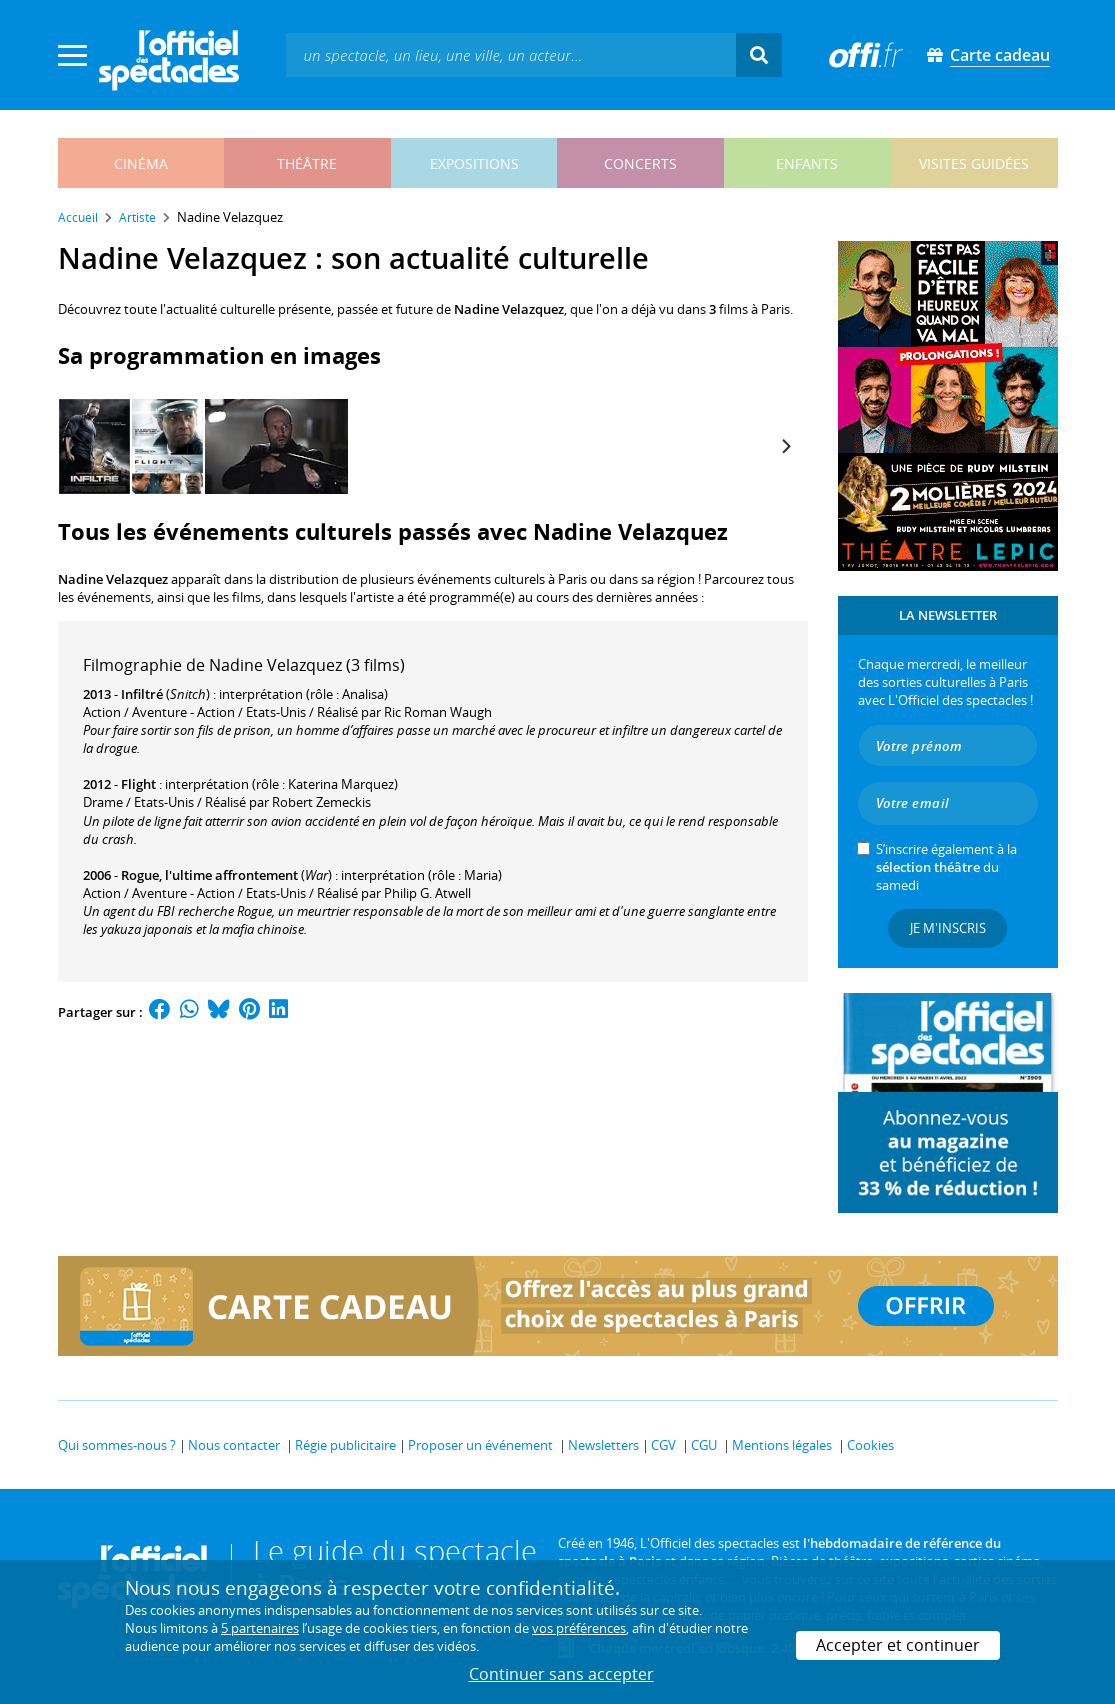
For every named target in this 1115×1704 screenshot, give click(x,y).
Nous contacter (234, 1445)
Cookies (870, 1445)
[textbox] (511, 54)
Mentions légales (782, 1445)
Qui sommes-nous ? (117, 1445)
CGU (704, 1445)
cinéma (141, 163)
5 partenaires (260, 1628)
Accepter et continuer (898, 1645)
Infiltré (142, 694)
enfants (807, 163)
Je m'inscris (948, 928)
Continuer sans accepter (561, 1674)
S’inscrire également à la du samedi (946, 867)
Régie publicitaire (345, 1445)
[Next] (786, 447)
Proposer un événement (480, 1445)
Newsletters (603, 1445)
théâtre (307, 163)
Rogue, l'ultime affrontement (209, 875)
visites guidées (974, 163)
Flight (138, 784)
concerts (640, 163)
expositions (474, 163)
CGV (663, 1445)
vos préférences (579, 1628)
